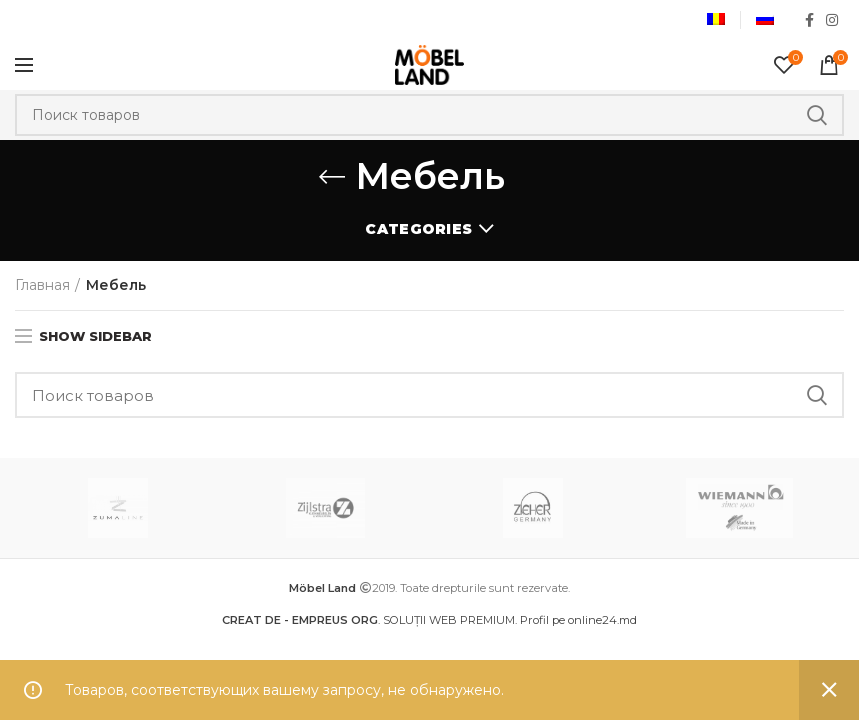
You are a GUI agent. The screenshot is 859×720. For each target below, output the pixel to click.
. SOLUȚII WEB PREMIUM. (371, 620)
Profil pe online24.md (578, 620)
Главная (42, 285)
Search (817, 115)
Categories (418, 229)
